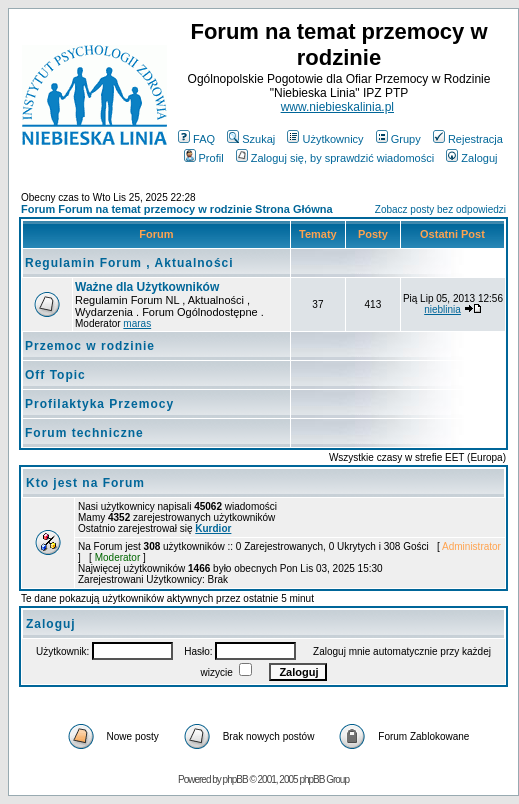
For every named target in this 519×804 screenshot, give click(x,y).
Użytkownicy (325, 139)
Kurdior (213, 528)
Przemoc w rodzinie (90, 346)
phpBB (235, 779)
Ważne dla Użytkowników (147, 287)
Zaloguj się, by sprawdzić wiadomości (335, 158)
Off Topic (55, 375)
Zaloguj (471, 158)
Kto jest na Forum (85, 483)
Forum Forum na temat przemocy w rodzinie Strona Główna (177, 209)
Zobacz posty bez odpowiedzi (440, 209)
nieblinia (442, 309)
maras (137, 323)
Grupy (398, 139)
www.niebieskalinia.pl (337, 107)
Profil (204, 158)
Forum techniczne (84, 433)
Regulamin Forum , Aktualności (129, 263)
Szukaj (251, 139)
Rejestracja (468, 139)
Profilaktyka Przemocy (99, 404)
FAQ (196, 139)
